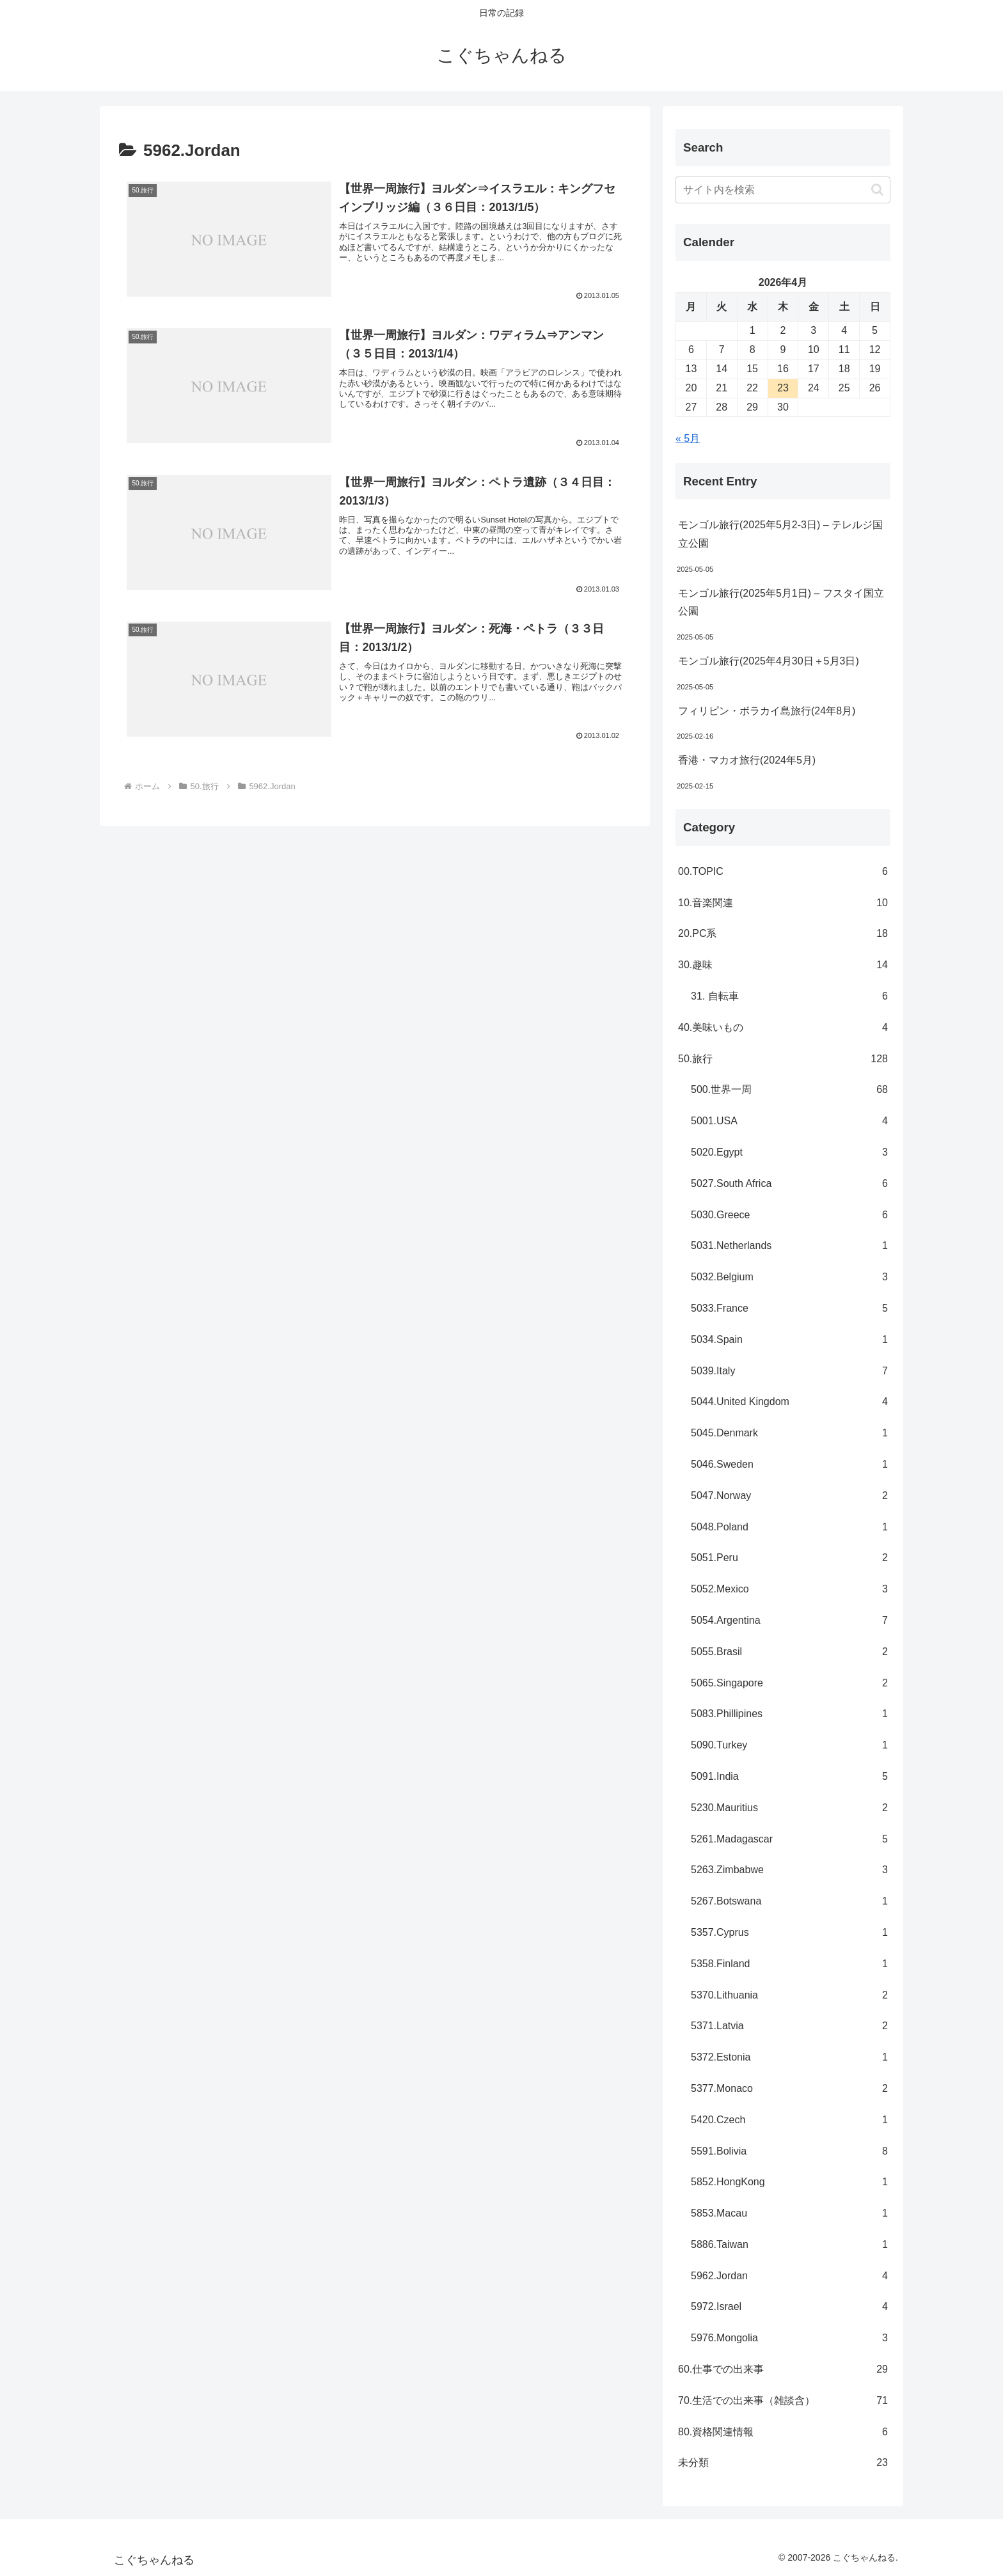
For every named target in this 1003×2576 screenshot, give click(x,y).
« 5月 (687, 438)
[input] (782, 190)
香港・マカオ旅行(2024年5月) (747, 760)
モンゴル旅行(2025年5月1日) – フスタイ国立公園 (781, 602)
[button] (877, 189)
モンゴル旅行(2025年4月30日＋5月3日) (768, 661)
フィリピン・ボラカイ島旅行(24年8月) (766, 710)
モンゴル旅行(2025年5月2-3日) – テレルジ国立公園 (780, 534)
